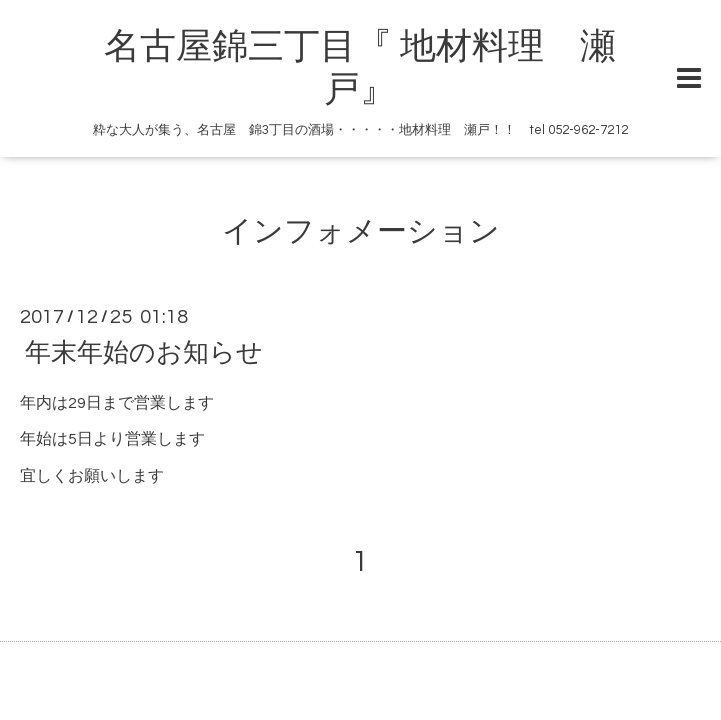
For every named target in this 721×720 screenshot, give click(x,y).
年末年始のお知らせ (144, 352)
